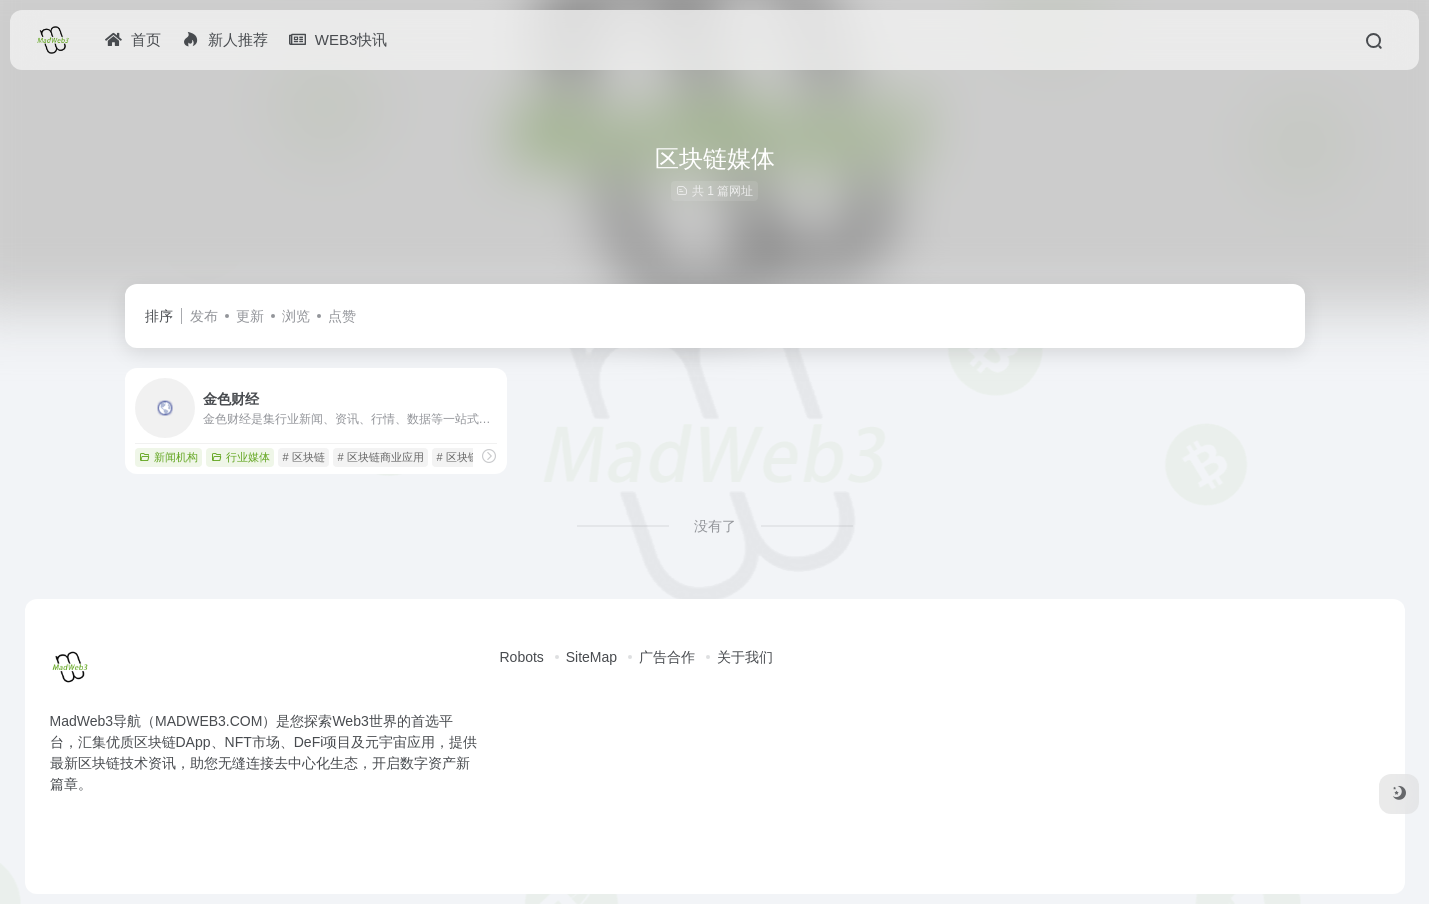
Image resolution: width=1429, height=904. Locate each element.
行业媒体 (240, 457)
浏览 (296, 316)
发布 (204, 316)
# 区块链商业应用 (380, 457)
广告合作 (667, 657)
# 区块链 (303, 457)
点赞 (342, 316)
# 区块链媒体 (468, 457)
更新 (250, 316)
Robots (522, 657)
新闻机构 (168, 457)
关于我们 (745, 657)
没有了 (715, 526)
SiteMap (591, 657)
